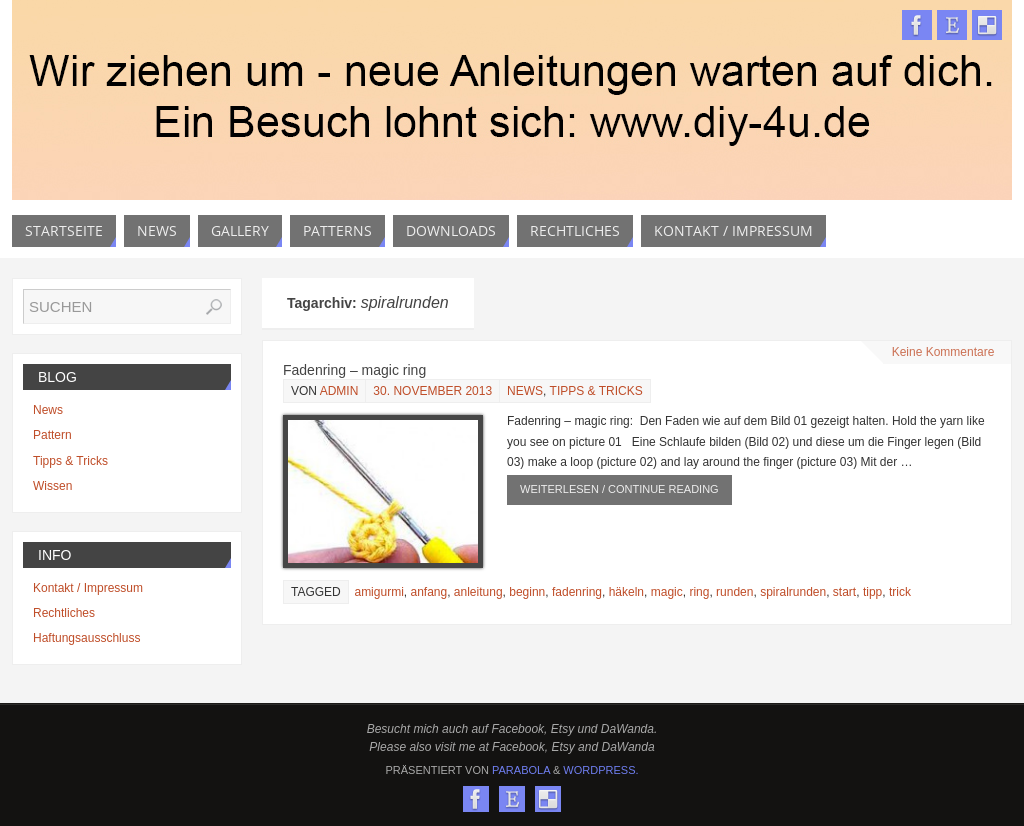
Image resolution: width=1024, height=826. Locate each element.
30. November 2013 (432, 391)
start (844, 592)
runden (734, 592)
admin (339, 391)
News (525, 391)
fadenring (577, 592)
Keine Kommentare (943, 352)
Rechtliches (64, 613)
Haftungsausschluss (86, 638)
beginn (527, 592)
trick (900, 592)
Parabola (521, 770)
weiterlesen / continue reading (619, 489)
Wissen (52, 486)
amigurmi (378, 592)
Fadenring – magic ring (354, 370)
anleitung (478, 592)
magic (667, 592)
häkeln (626, 592)
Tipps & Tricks (596, 391)
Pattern (52, 435)
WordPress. (600, 770)
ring (699, 592)
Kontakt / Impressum (88, 588)
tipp (872, 592)
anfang (428, 592)
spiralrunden (793, 592)
